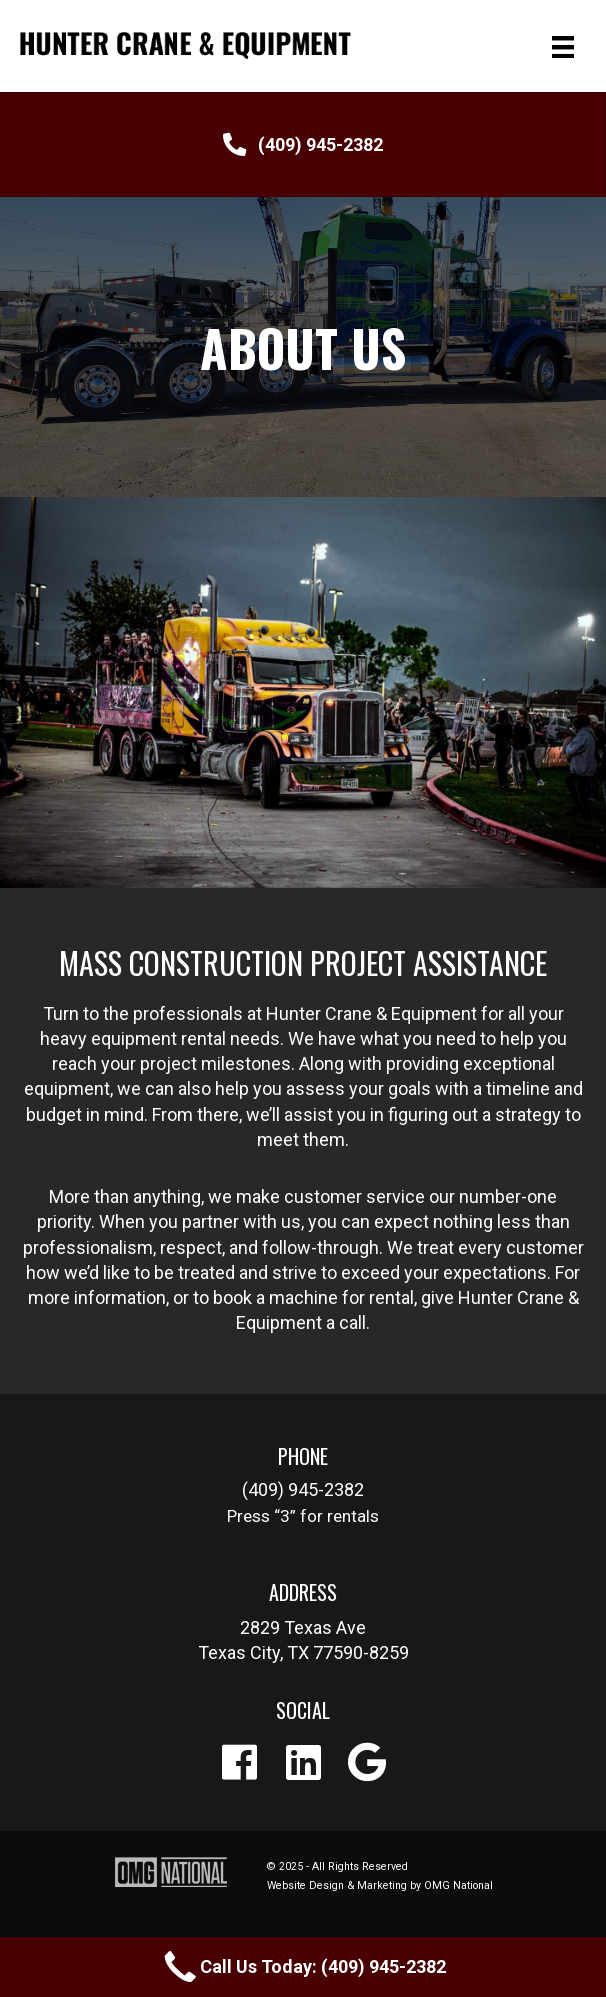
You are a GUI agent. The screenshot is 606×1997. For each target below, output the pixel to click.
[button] (303, 144)
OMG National (458, 1885)
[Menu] (563, 46)
